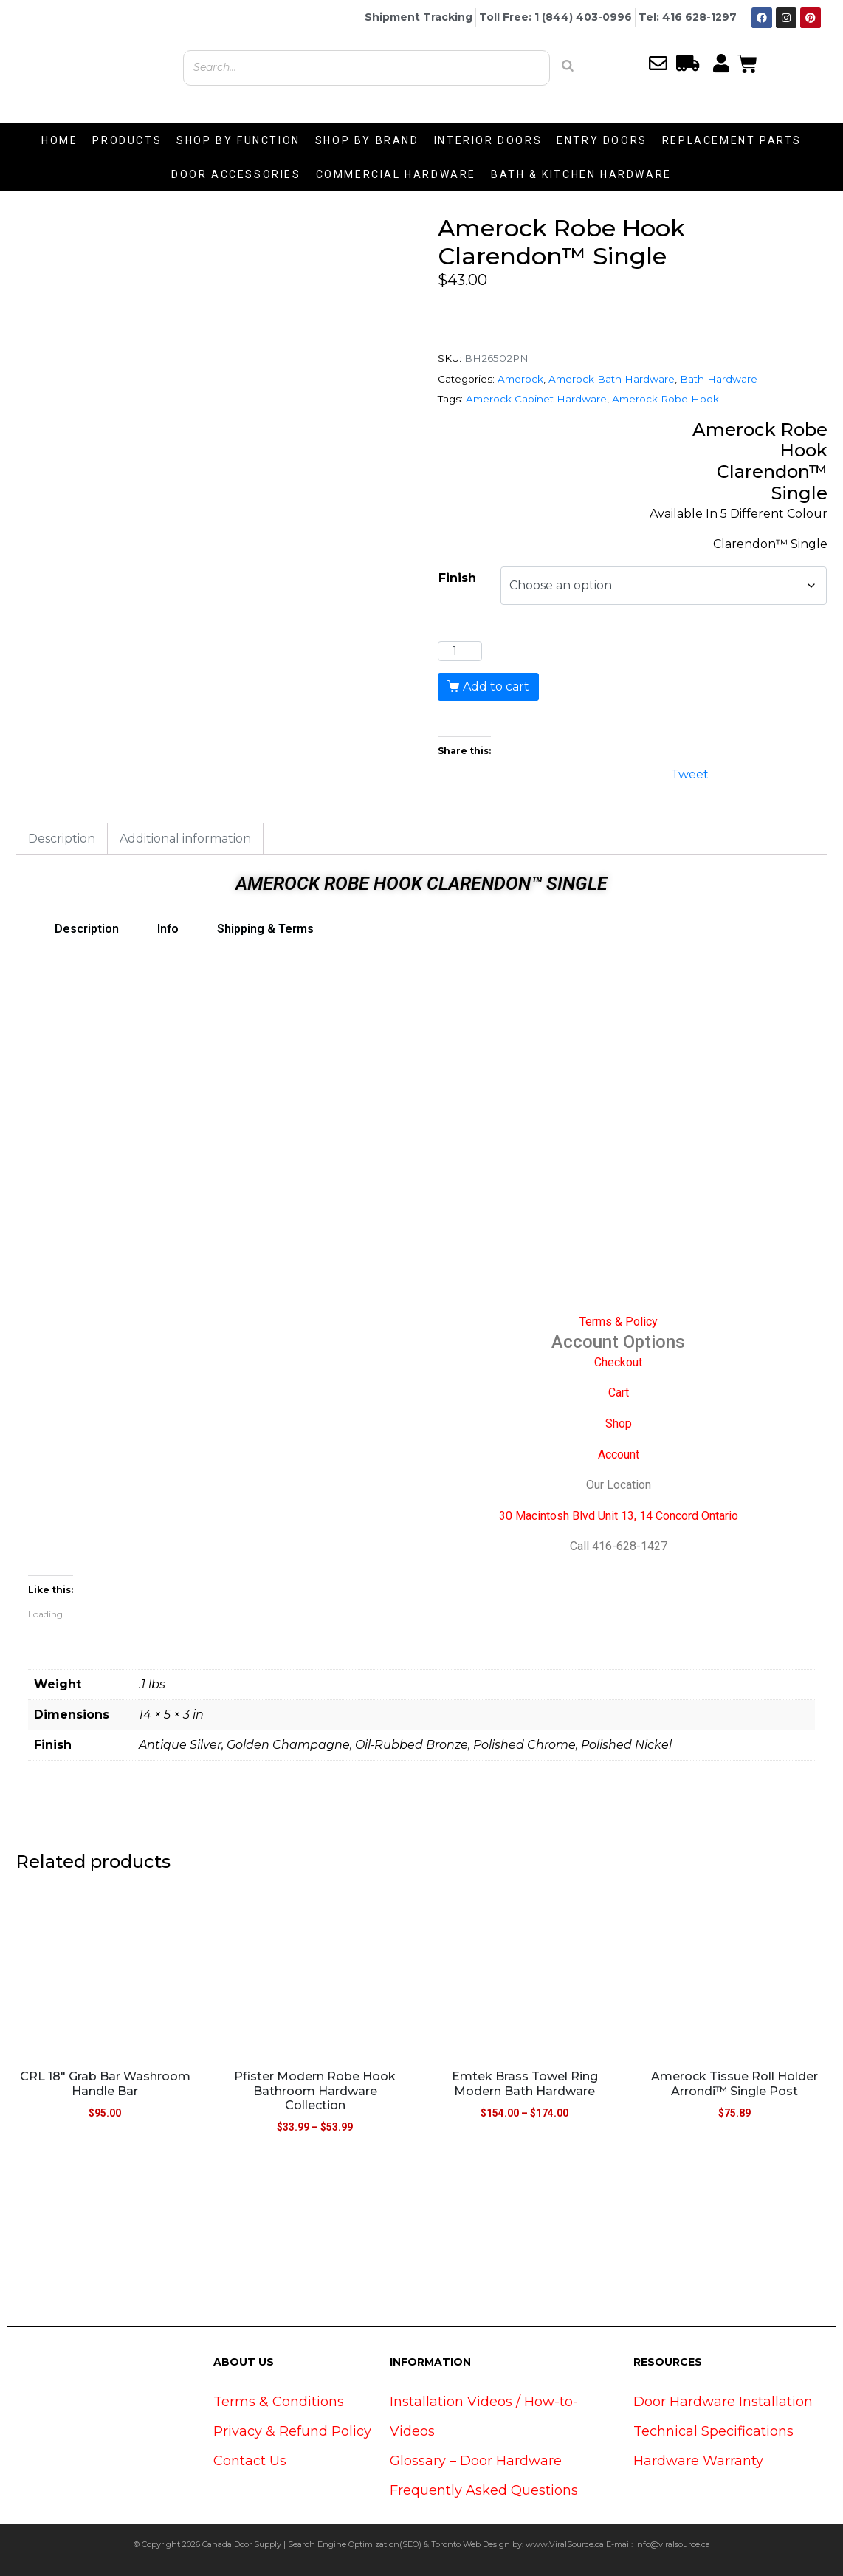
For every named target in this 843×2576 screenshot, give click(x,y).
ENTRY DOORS (602, 140)
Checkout (618, 1362)
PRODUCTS (127, 140)
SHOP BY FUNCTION (238, 140)
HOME (59, 140)
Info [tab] (168, 929)
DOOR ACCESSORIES (236, 174)
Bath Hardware (718, 379)
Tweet (690, 772)
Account (618, 1455)
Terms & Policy (618, 1322)
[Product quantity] (460, 651)
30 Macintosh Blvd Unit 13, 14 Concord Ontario (618, 1516)
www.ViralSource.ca (565, 2544)
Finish (457, 578)
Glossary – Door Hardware (476, 2461)
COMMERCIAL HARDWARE (396, 174)
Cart (618, 1392)
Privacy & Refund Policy (292, 2431)
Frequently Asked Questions (484, 2490)
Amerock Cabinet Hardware (536, 399)
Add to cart (496, 686)
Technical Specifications (713, 2431)
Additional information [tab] (185, 839)
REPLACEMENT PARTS (732, 140)
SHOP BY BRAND (367, 140)
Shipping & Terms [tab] (265, 929)
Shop (618, 1424)
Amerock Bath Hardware (611, 379)
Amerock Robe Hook (665, 399)
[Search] (567, 65)
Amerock (520, 379)
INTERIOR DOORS (488, 140)
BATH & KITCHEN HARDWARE (581, 174)
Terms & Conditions (278, 2402)
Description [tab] (61, 839)
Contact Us (249, 2461)
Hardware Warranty (698, 2461)
